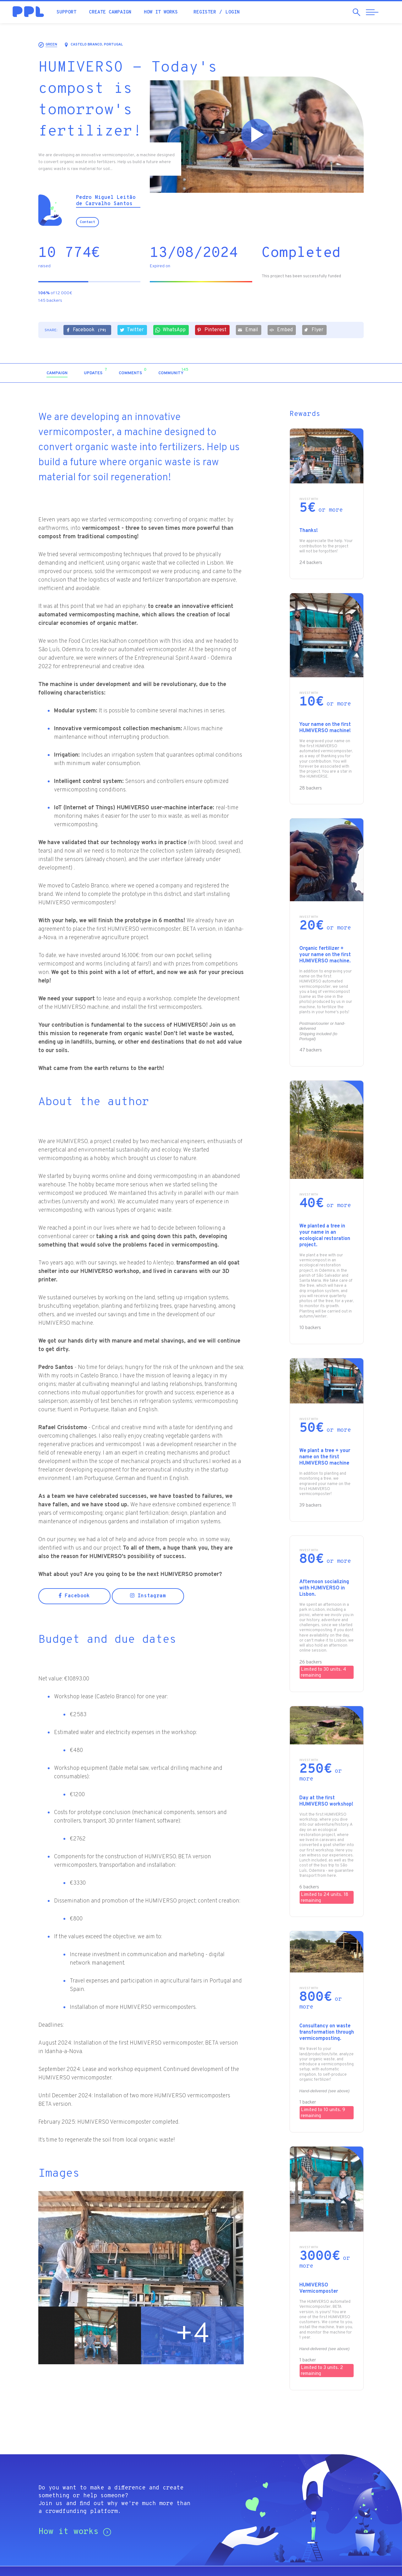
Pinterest (211, 330)
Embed (281, 330)
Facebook (86, 330)
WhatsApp (170, 330)
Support (66, 12)
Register (204, 12)
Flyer (313, 330)
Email (248, 330)
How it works (161, 12)
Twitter (131, 330)
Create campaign (110, 12)
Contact (87, 222)
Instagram (148, 1596)
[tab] (57, 373)
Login (232, 12)
